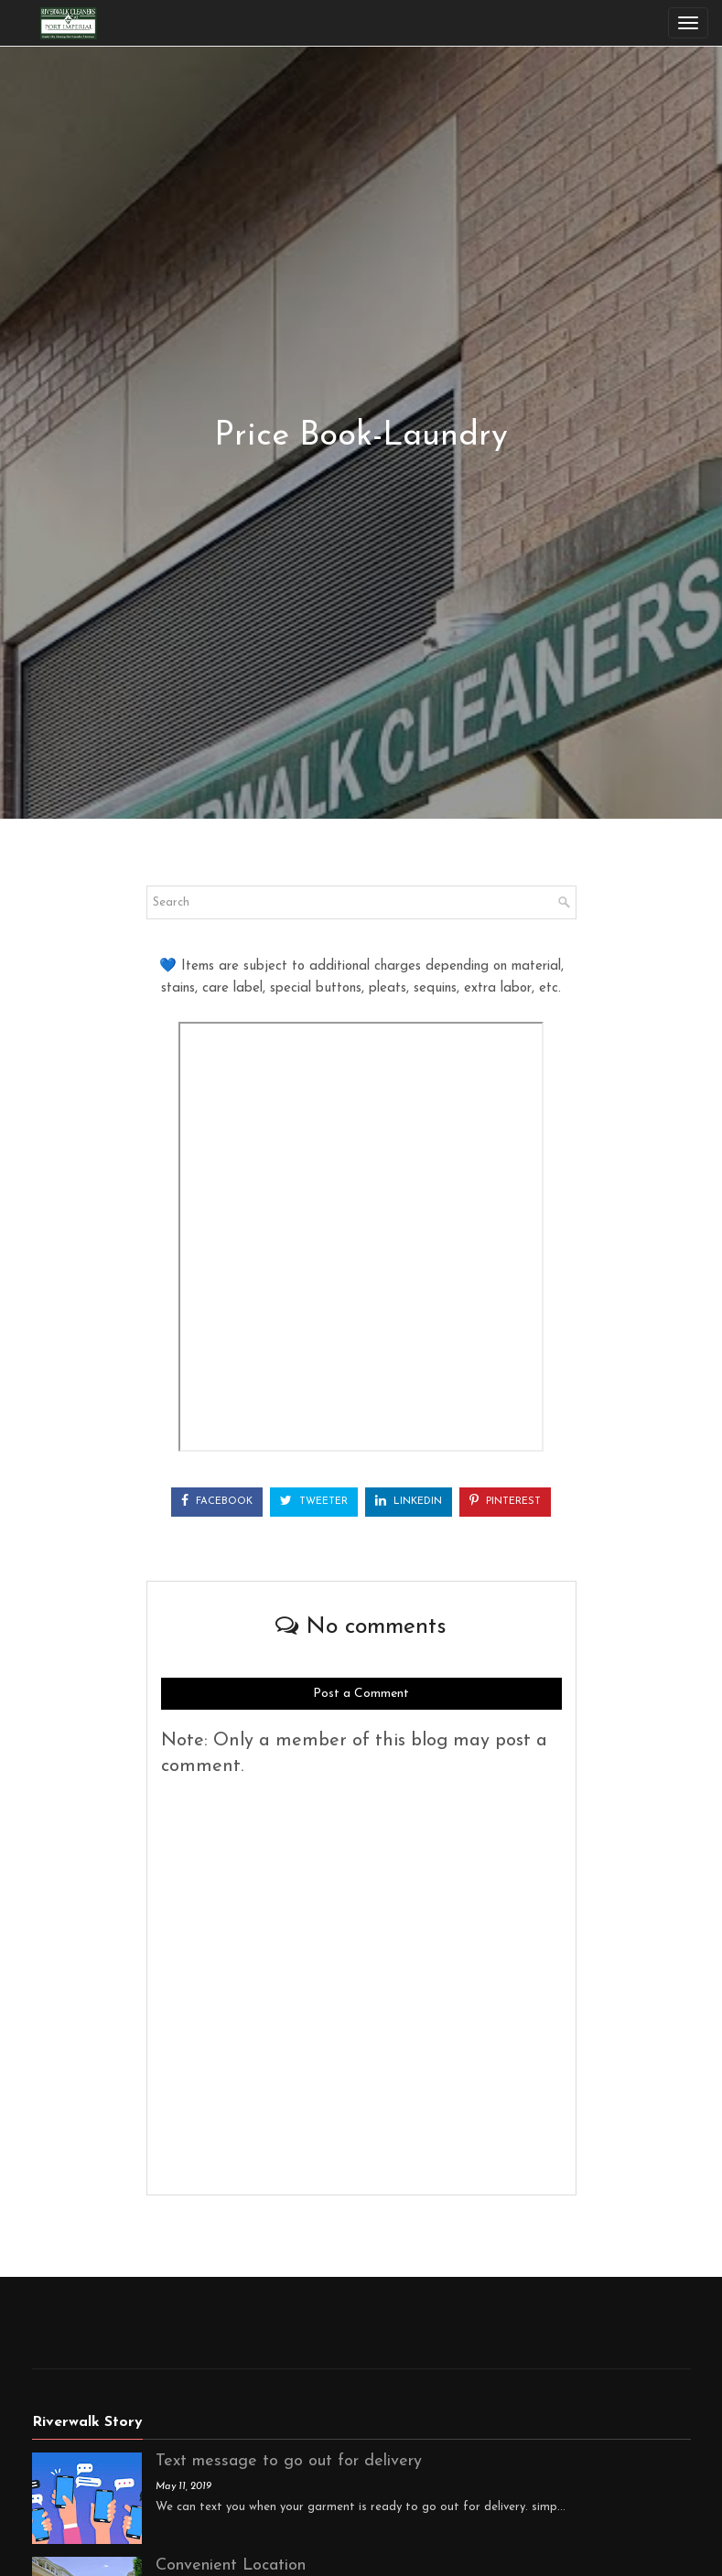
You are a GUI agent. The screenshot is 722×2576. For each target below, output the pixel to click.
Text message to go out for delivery (289, 2461)
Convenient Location (231, 2565)
